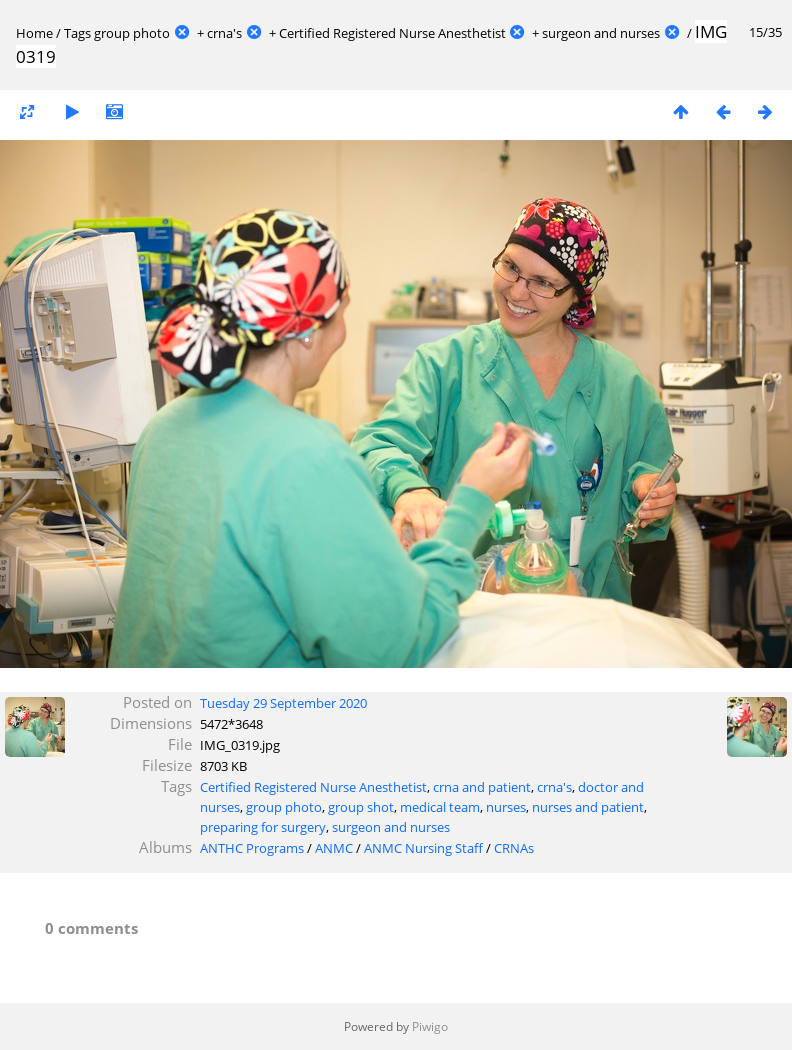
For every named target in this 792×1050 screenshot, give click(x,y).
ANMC (334, 848)
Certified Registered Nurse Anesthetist (392, 33)
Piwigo (430, 1026)
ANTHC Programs (252, 848)
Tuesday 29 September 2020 (283, 703)
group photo (132, 33)
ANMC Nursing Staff (423, 848)
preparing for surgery (263, 827)
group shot (361, 807)
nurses (506, 807)
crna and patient (482, 787)
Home (34, 33)
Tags (77, 33)
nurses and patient (588, 807)
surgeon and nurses (601, 33)
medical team (440, 807)
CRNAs (514, 848)
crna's (224, 33)
